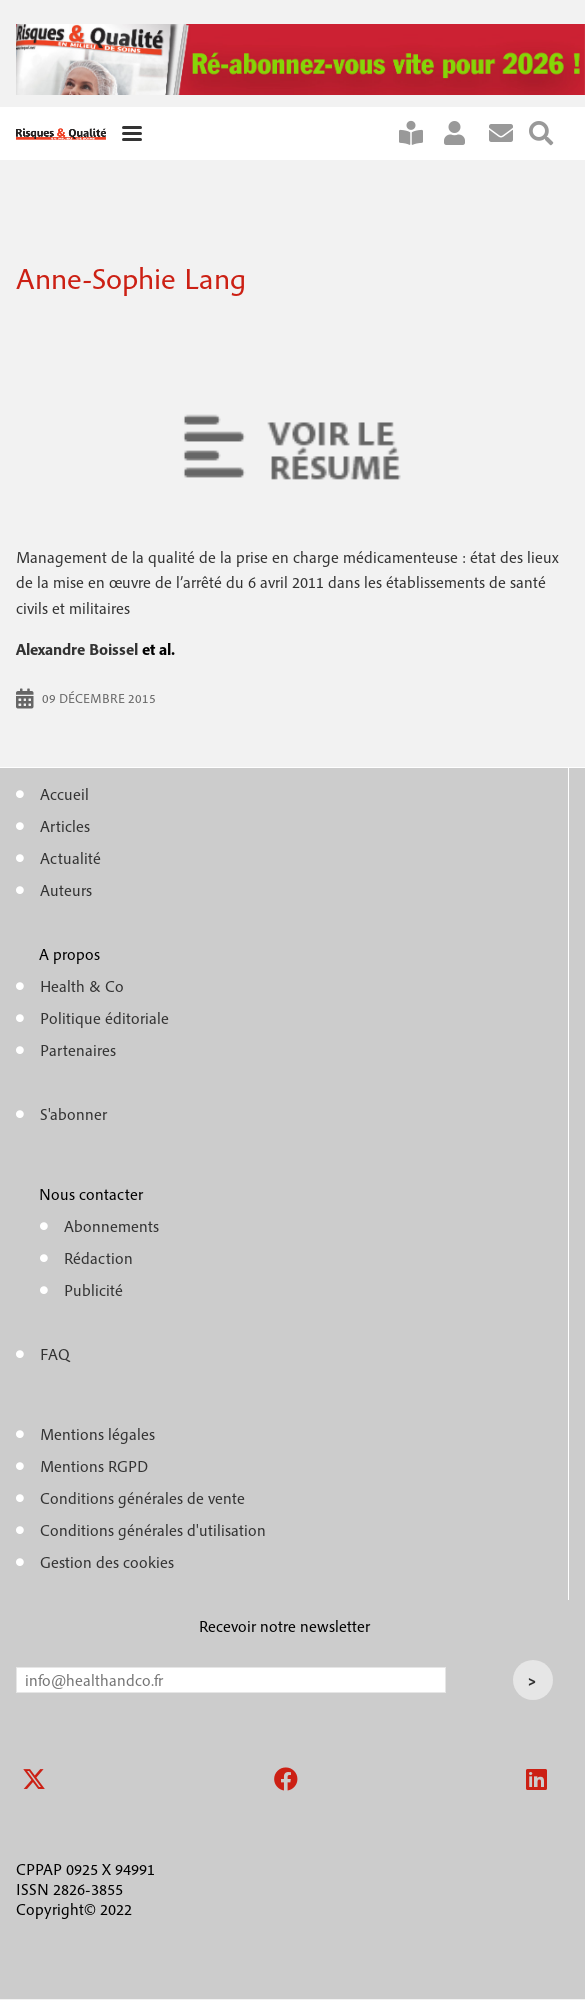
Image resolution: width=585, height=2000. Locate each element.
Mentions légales (97, 1434)
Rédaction (98, 1258)
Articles (65, 826)
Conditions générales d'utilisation (153, 1530)
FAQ (55, 1354)
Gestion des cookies (107, 1562)
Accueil (64, 794)
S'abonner (419, 133)
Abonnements (111, 1226)
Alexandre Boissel (77, 649)
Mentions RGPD (94, 1466)
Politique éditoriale (104, 1018)
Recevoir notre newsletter (284, 1626)
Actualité (70, 858)
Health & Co (82, 986)
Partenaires (78, 1050)
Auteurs (66, 890)
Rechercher (549, 133)
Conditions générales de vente (142, 1498)
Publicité (93, 1290)
